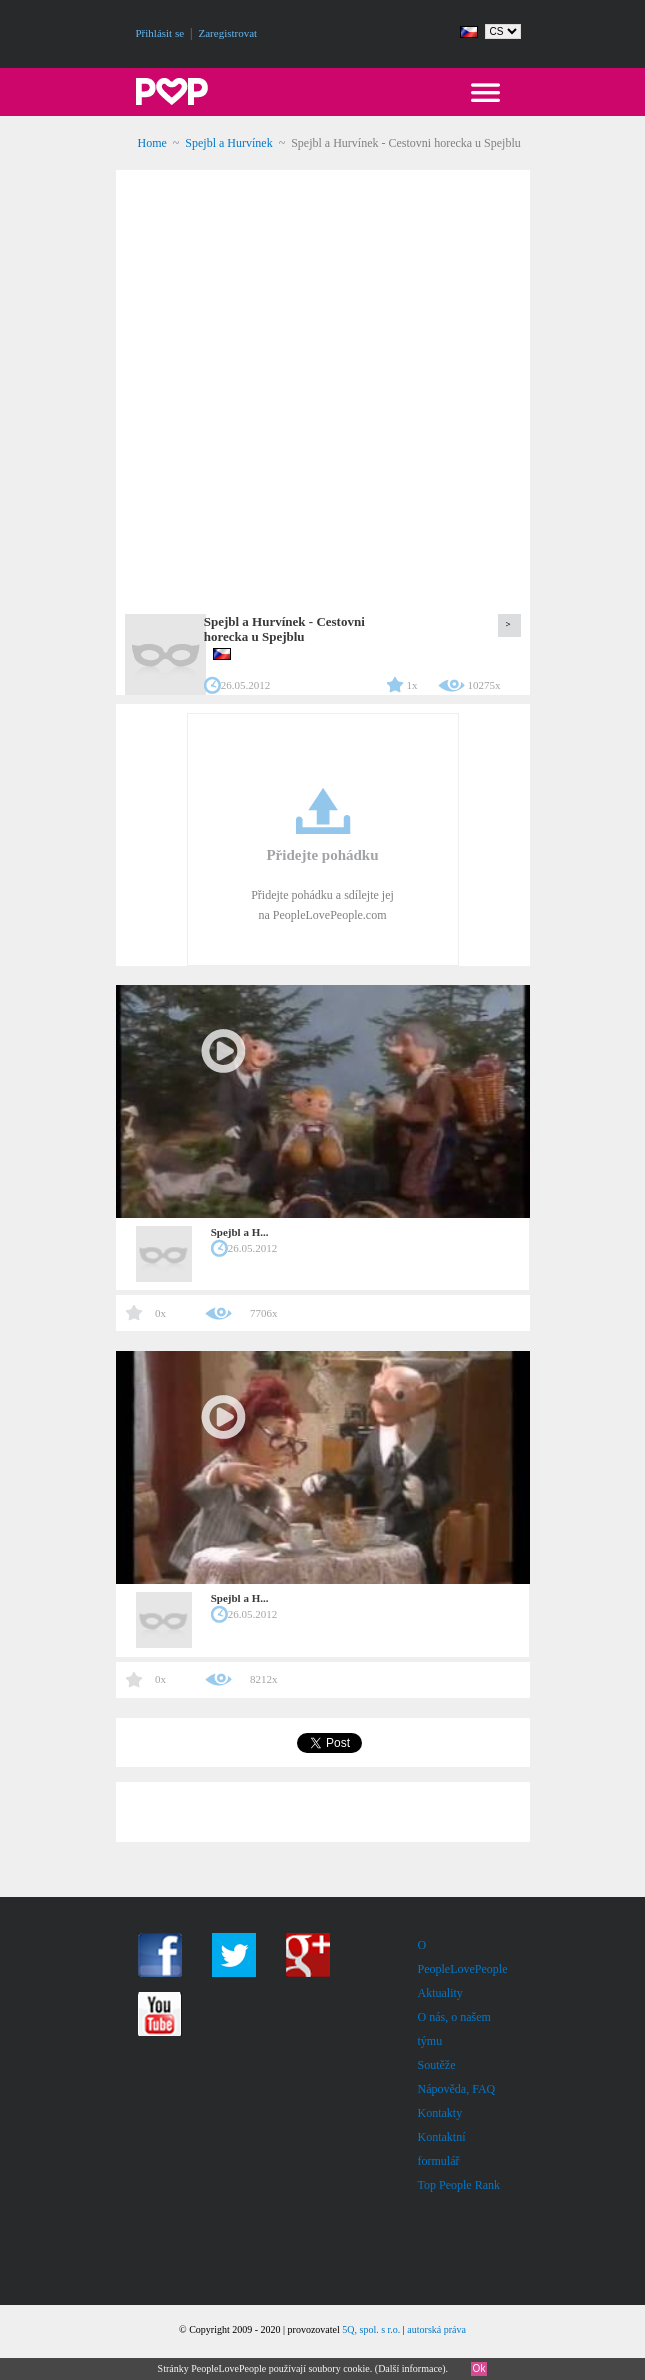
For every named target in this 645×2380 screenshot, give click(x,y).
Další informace (410, 2368)
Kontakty (440, 2113)
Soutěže (437, 2065)
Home (152, 143)
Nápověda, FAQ (457, 2089)
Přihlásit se (160, 33)
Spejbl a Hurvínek (228, 143)
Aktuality (440, 1993)
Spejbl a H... (240, 1232)
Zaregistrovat (228, 33)
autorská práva (436, 2329)
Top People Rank (459, 2185)
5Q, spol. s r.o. (371, 2329)
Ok (479, 2368)
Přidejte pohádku (322, 855)
